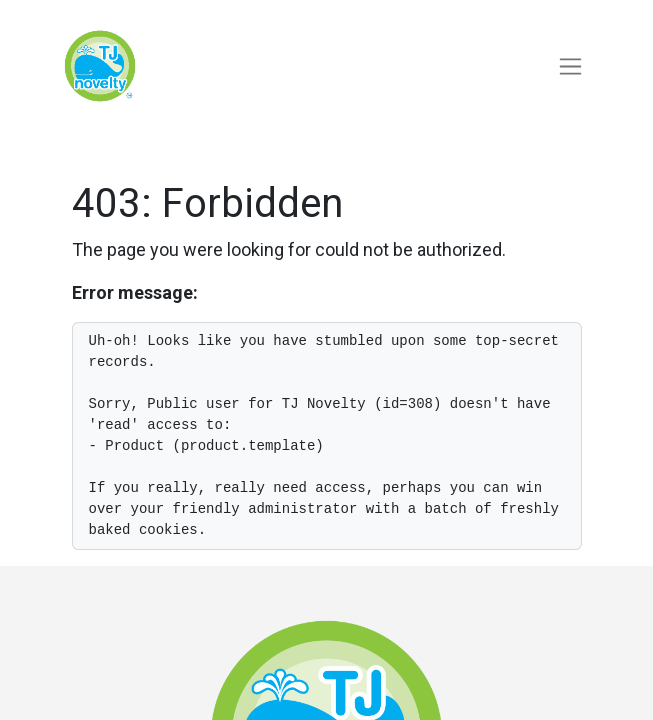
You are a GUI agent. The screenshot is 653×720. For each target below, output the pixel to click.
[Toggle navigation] (570, 66)
